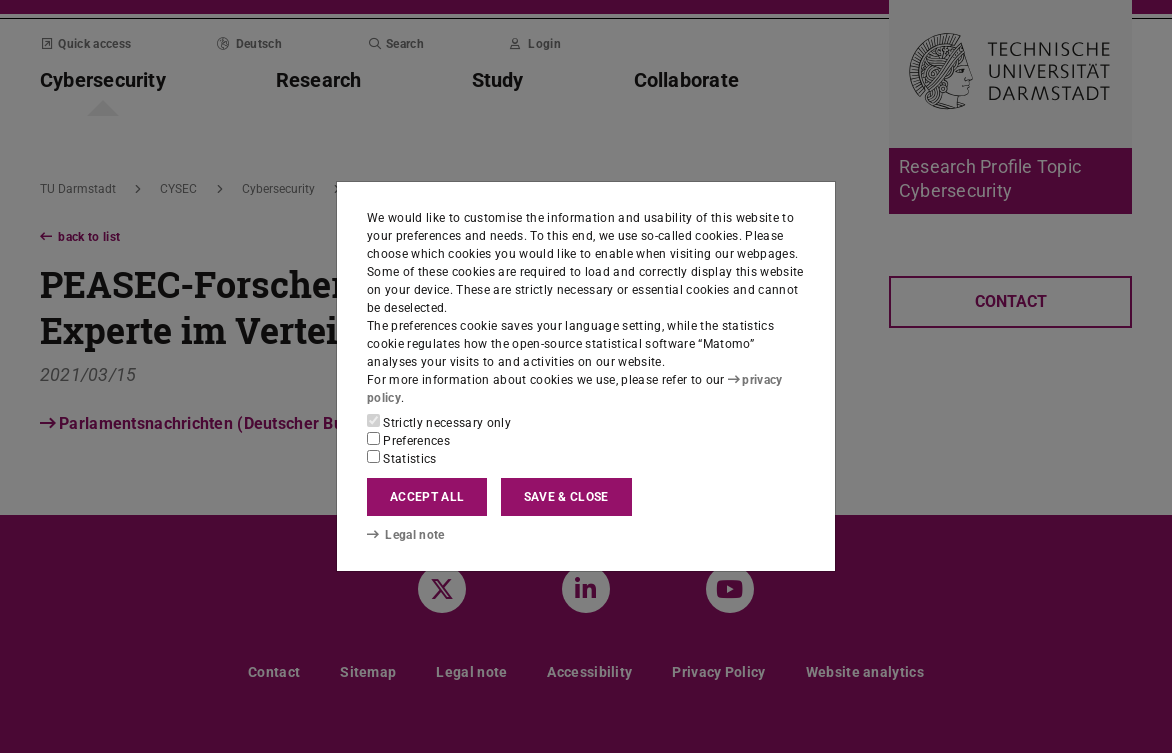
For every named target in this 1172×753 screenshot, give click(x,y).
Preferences (408, 440)
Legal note (406, 535)
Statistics (402, 458)
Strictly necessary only (439, 422)
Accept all (427, 497)
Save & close (566, 497)
